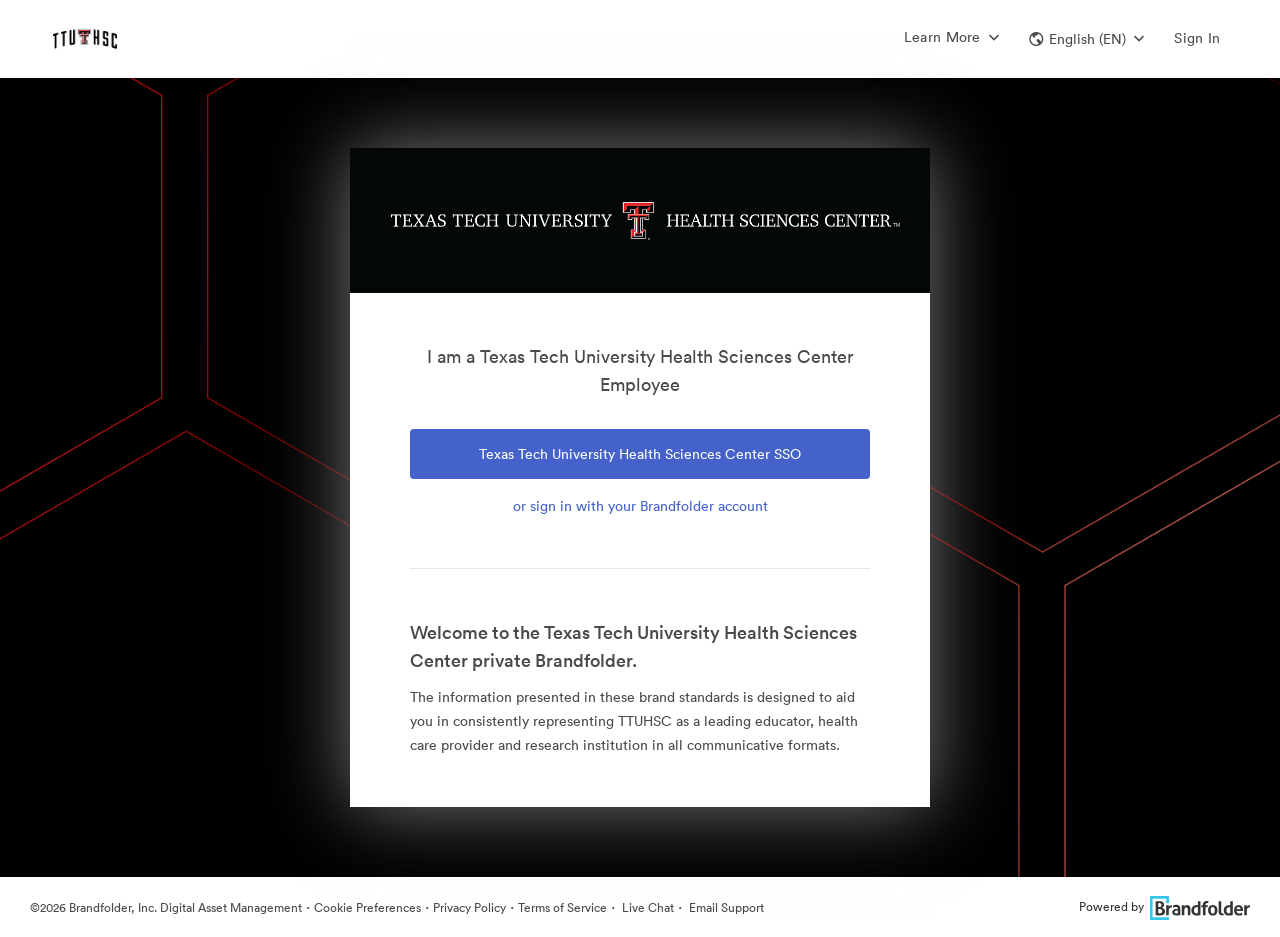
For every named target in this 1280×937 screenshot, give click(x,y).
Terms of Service (562, 907)
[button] (1086, 39)
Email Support (725, 907)
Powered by (1164, 906)
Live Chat (646, 907)
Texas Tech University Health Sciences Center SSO (640, 454)
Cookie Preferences (367, 907)
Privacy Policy (469, 907)
